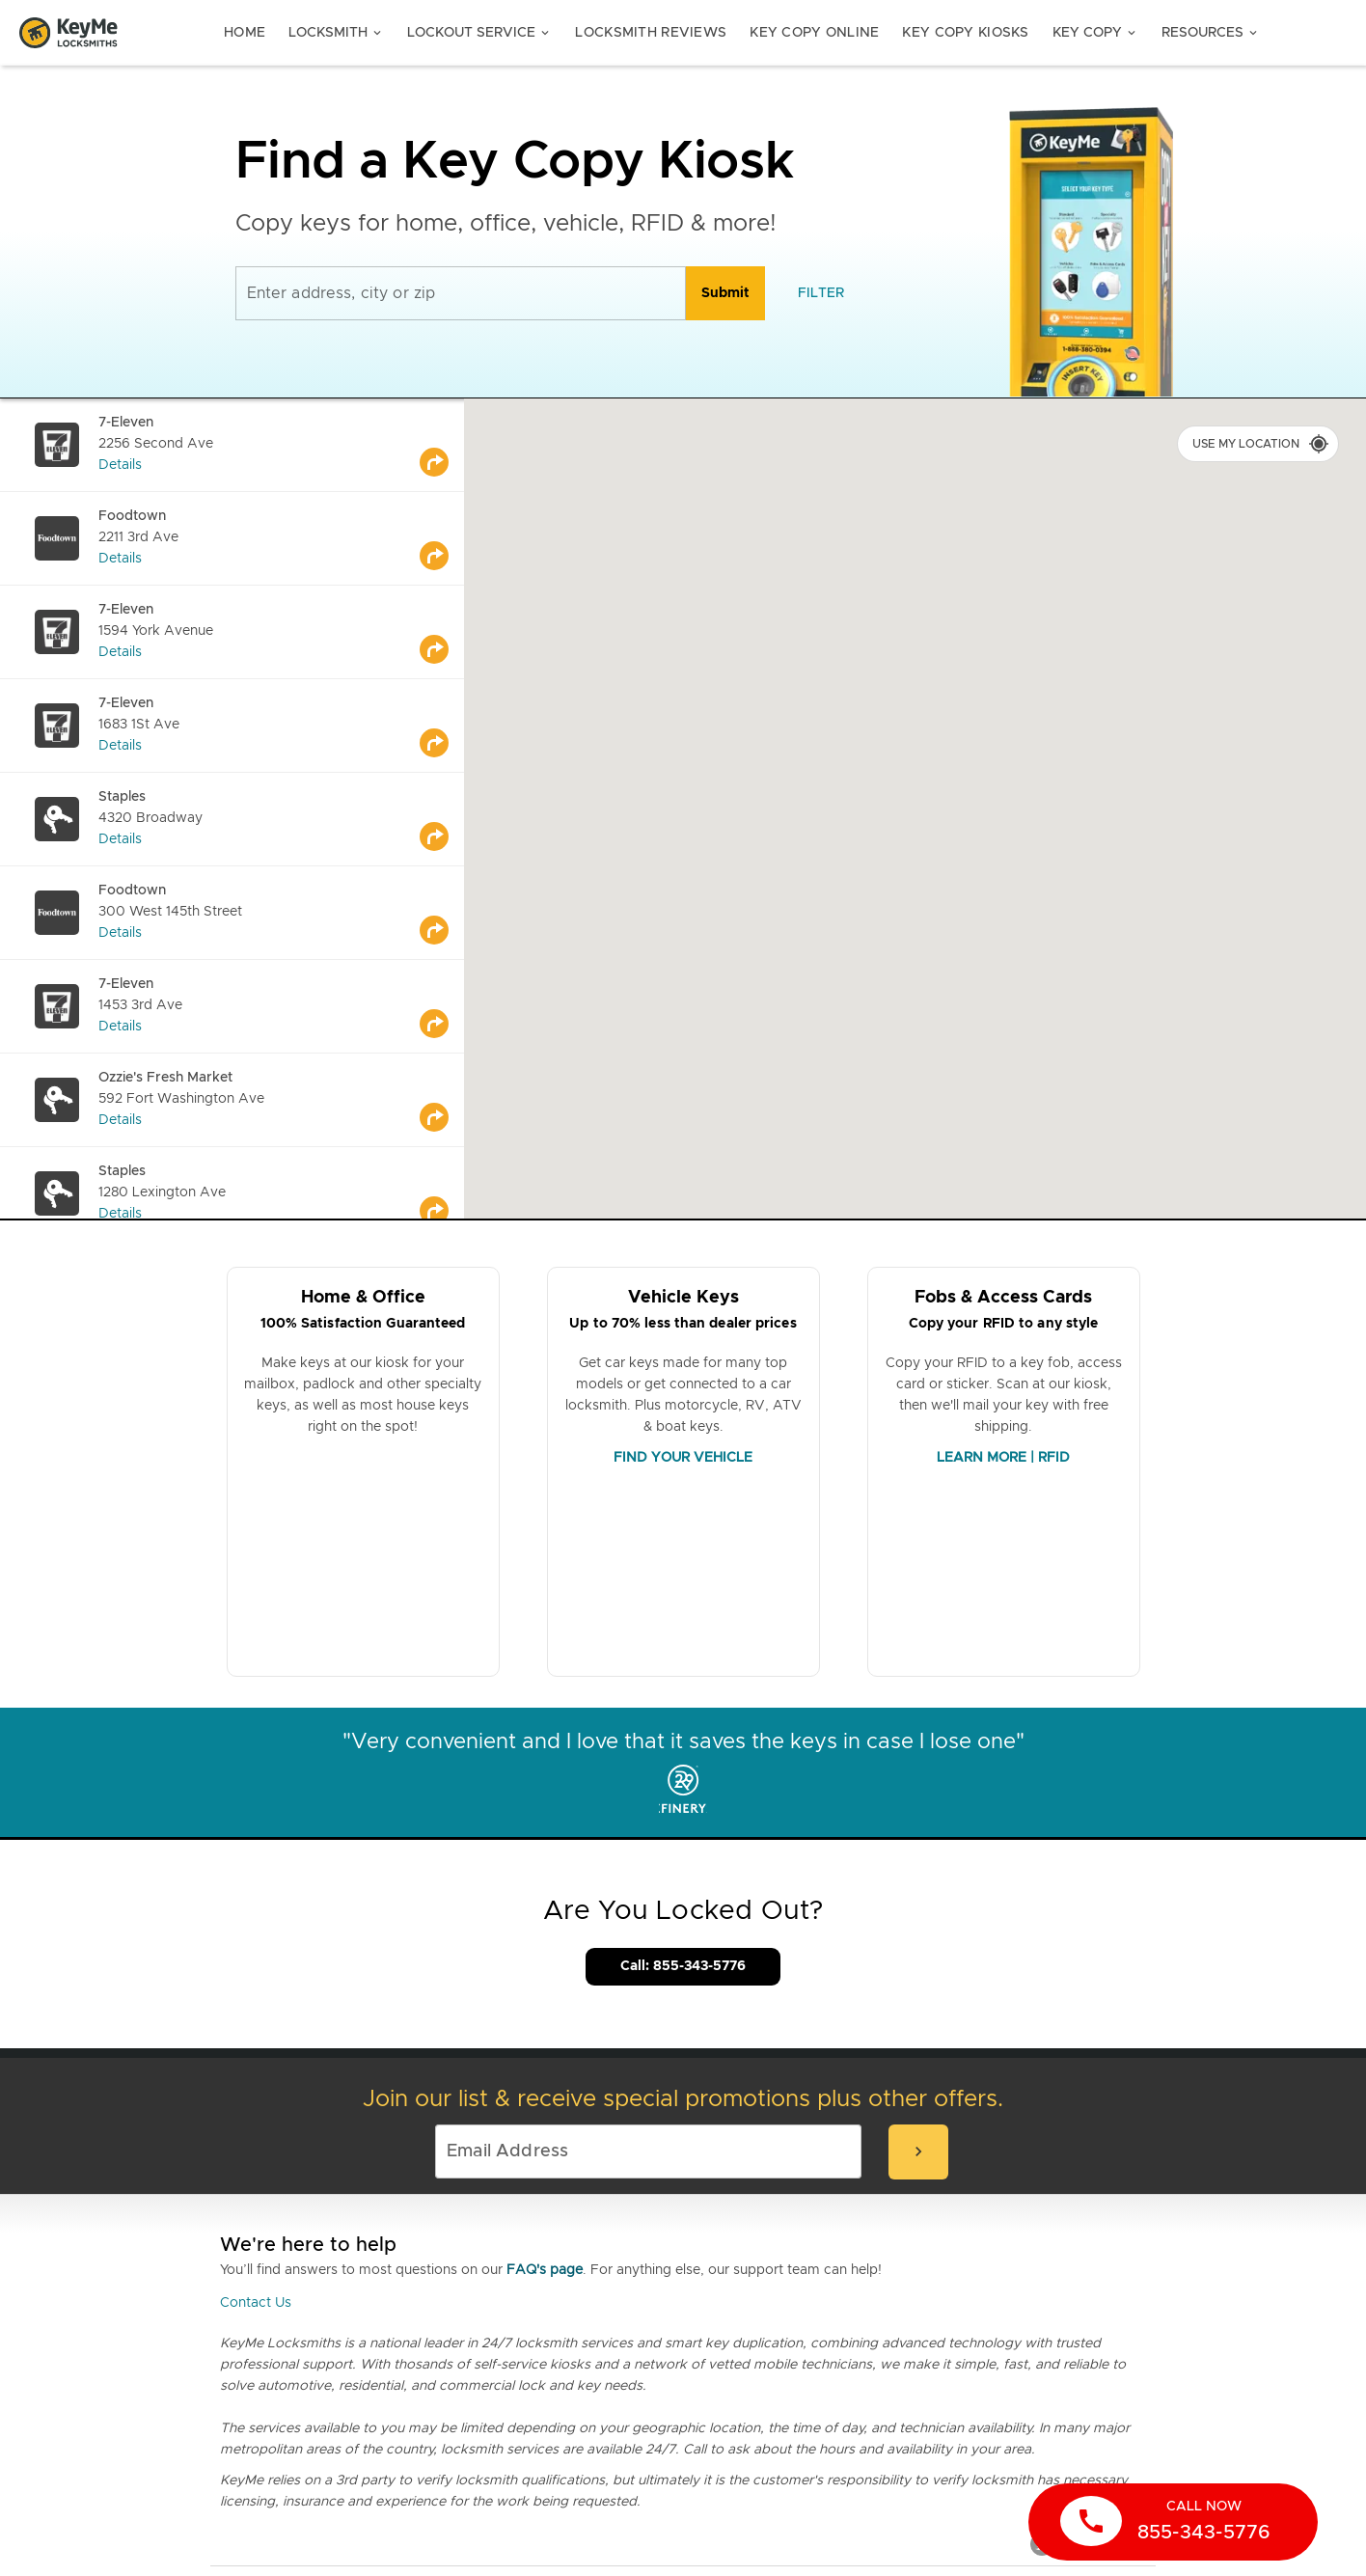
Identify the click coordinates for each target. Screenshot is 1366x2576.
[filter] (821, 293)
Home (244, 33)
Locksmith (336, 33)
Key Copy (1095, 33)
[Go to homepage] (68, 33)
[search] (725, 293)
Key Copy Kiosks (965, 33)
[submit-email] (918, 2151)
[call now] (1173, 2522)
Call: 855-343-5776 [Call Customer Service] (683, 1966)
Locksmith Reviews (650, 33)
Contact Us (255, 2303)
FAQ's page (544, 2270)
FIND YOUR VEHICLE (683, 1458)
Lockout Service (479, 33)
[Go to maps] (442, 445)
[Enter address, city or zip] (461, 293)
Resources (1210, 33)
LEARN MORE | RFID (1003, 1458)
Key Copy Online (814, 33)
